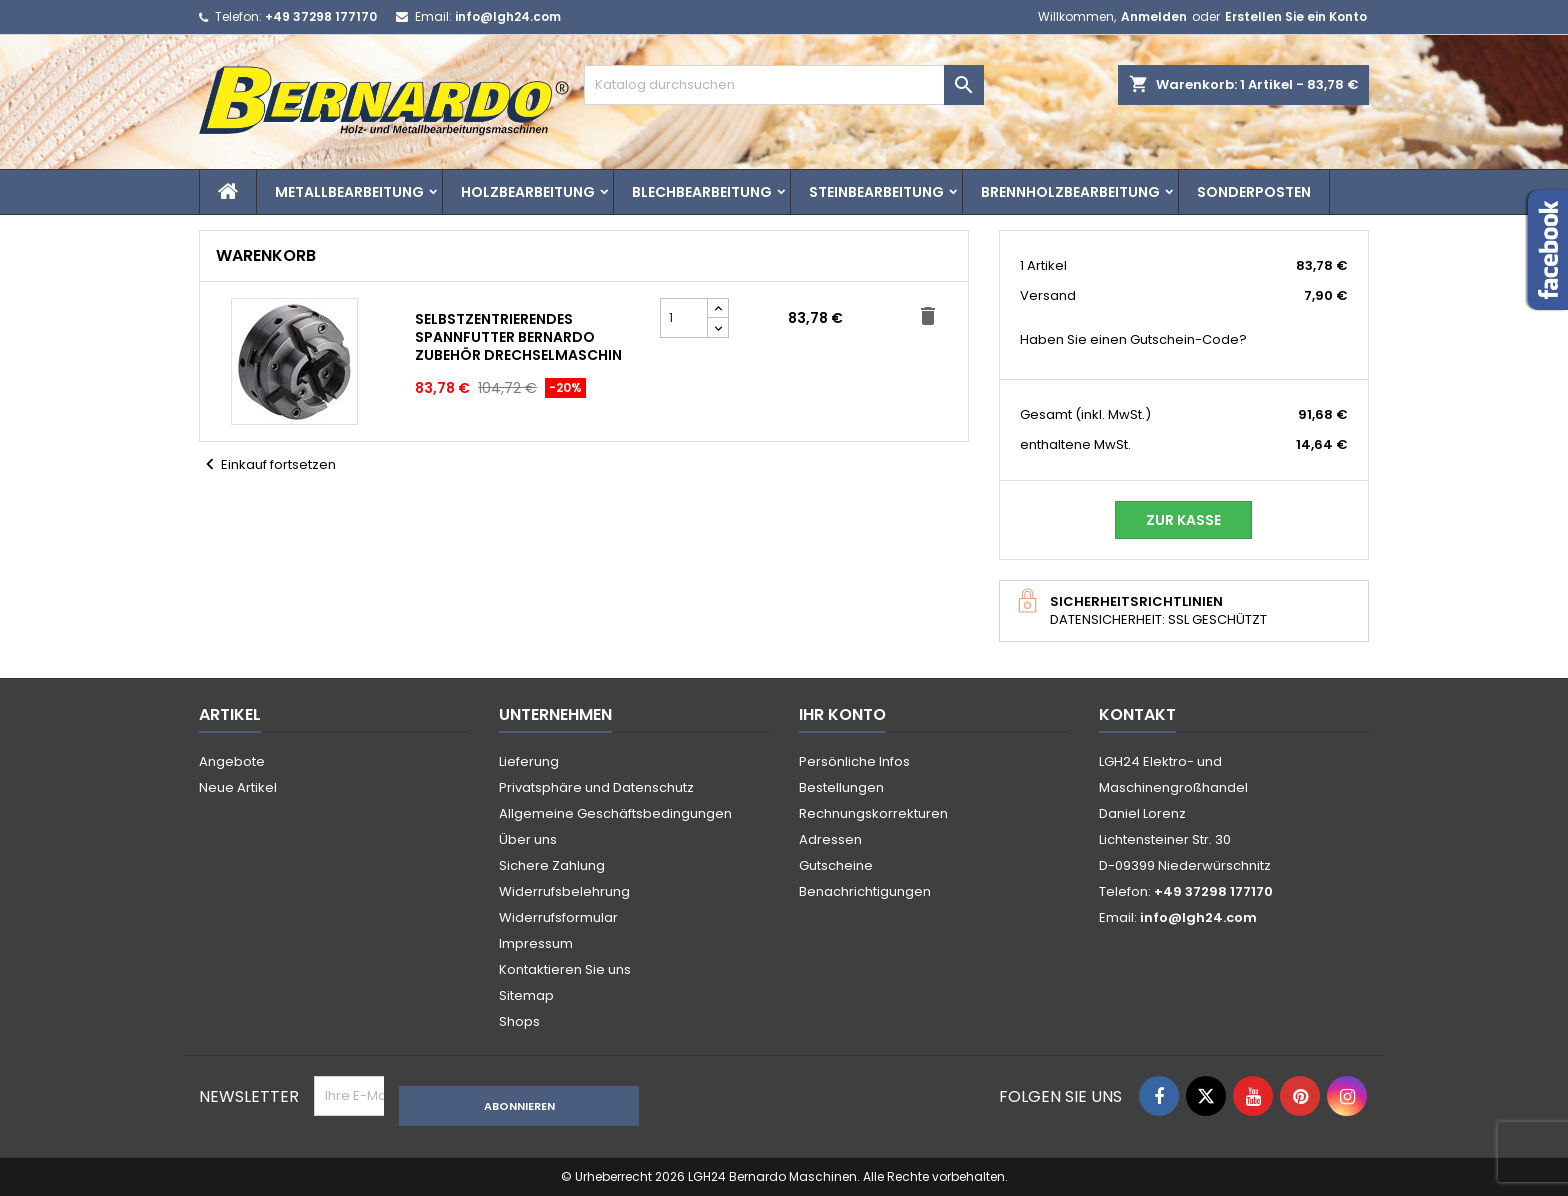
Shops (519, 1021)
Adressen (830, 839)
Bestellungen (841, 787)
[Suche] (784, 85)
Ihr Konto (842, 714)
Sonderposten (1254, 192)
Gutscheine (836, 865)
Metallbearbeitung (349, 192)
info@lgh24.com (508, 16)
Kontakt (1137, 714)
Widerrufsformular (558, 917)
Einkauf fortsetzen (267, 465)
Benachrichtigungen (865, 891)
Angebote (232, 761)
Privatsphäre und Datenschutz (596, 787)
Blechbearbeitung (702, 192)
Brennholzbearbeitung (1070, 192)
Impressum (536, 943)
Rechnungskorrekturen (873, 813)
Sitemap (526, 995)
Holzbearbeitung (528, 192)
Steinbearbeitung (876, 192)
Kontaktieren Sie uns (565, 969)
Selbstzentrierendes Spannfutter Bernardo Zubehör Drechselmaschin (518, 337)
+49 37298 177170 (321, 16)
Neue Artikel (238, 787)
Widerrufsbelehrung (564, 891)
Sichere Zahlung (552, 865)
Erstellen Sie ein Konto (1296, 16)
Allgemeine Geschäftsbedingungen (615, 813)
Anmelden (1154, 16)
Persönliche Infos (854, 761)
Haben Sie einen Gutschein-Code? (1133, 340)
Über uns (528, 839)
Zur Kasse (1183, 520)
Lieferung (529, 761)
